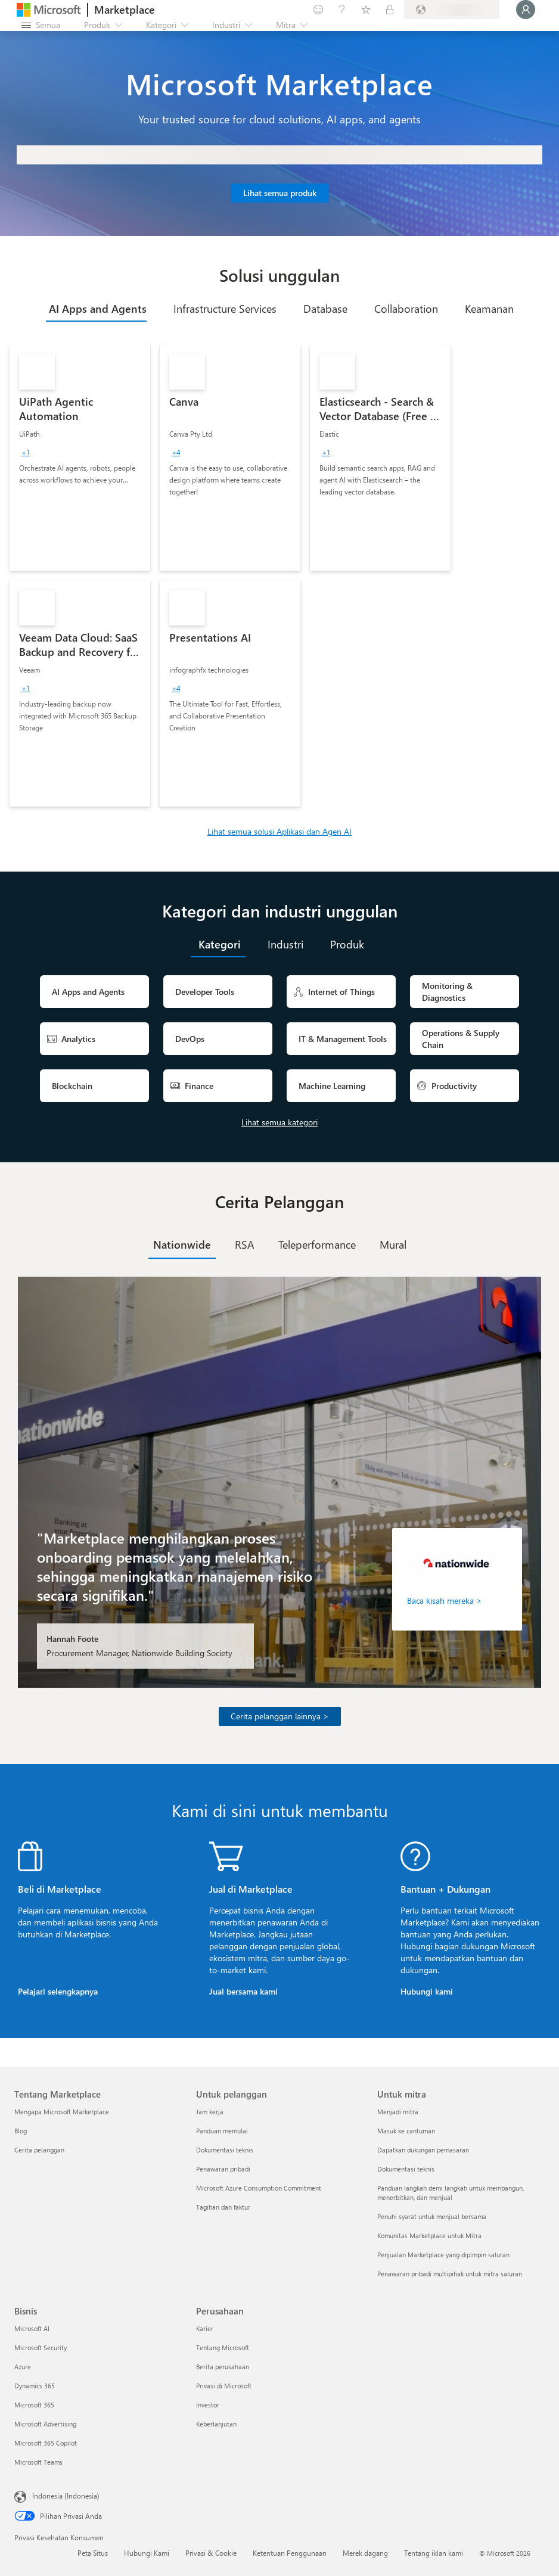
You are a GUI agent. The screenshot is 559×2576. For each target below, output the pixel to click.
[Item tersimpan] (365, 9)
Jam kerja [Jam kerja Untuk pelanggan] (209, 2111)
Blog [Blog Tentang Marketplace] (20, 2130)
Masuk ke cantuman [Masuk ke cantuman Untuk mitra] (406, 2130)
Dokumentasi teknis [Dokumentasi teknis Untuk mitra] (405, 2168)
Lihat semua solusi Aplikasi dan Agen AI (279, 831)
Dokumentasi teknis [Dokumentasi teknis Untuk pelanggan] (224, 2149)
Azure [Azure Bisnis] (22, 2366)
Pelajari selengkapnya (58, 1991)
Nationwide (182, 1244)
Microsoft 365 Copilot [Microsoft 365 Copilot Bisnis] (45, 2442)
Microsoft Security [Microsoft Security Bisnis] (40, 2347)
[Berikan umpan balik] (318, 9)
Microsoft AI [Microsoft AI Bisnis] (31, 2328)
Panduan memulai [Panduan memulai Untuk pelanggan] (222, 2130)
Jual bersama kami (243, 1991)
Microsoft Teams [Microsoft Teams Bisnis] (38, 2461)
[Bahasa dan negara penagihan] (451, 9)
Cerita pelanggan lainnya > (280, 1716)
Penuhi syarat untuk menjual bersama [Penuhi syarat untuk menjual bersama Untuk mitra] (431, 2216)
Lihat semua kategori (279, 1122)
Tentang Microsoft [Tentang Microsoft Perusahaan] (222, 2347)
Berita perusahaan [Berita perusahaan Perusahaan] (222, 2366)
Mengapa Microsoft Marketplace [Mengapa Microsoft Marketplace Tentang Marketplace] (61, 2111)
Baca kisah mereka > (444, 1600)
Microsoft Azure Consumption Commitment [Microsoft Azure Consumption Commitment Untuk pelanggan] (258, 2187)
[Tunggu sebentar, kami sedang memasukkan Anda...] (525, 9)
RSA (244, 1244)
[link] (80, 457)
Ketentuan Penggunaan (290, 2553)
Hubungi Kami (146, 2553)
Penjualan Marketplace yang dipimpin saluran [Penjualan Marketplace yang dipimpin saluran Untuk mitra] (443, 2254)
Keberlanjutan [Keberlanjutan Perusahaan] (216, 2423)
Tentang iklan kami (433, 2553)
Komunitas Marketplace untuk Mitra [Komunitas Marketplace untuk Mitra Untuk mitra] (429, 2235)
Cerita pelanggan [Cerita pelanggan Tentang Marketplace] (39, 2149)
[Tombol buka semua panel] (41, 25)
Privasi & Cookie (211, 2553)
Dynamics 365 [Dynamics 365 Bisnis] (34, 2385)
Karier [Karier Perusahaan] (204, 2328)
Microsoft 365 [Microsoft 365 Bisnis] (34, 2404)
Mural (393, 1244)
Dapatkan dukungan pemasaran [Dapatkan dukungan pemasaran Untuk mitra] (423, 2149)
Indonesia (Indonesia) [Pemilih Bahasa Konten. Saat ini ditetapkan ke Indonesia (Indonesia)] (66, 2495)
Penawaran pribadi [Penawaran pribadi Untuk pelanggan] (223, 2168)
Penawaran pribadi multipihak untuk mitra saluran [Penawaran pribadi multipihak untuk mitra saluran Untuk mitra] (449, 2273)
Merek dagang (365, 2553)
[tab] (96, 308)
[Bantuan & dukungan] (342, 9)
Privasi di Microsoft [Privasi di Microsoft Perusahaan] (223, 2385)
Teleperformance (317, 1244)
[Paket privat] (389, 9)
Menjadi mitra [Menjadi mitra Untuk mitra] (397, 2111)
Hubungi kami (426, 1991)
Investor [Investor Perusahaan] (207, 2404)
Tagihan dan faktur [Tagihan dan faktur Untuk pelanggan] (223, 2206)
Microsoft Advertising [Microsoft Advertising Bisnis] (45, 2423)
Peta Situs (92, 2553)
